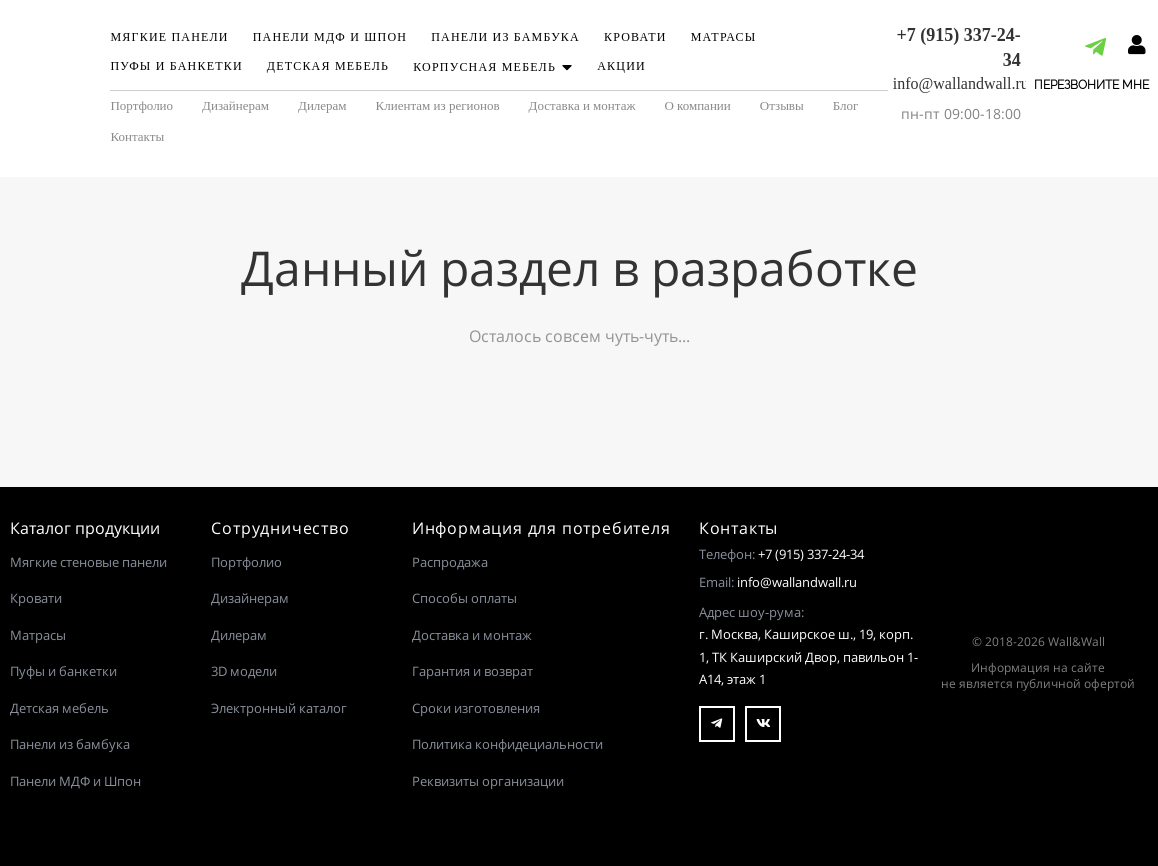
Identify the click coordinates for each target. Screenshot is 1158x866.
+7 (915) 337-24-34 (811, 554)
